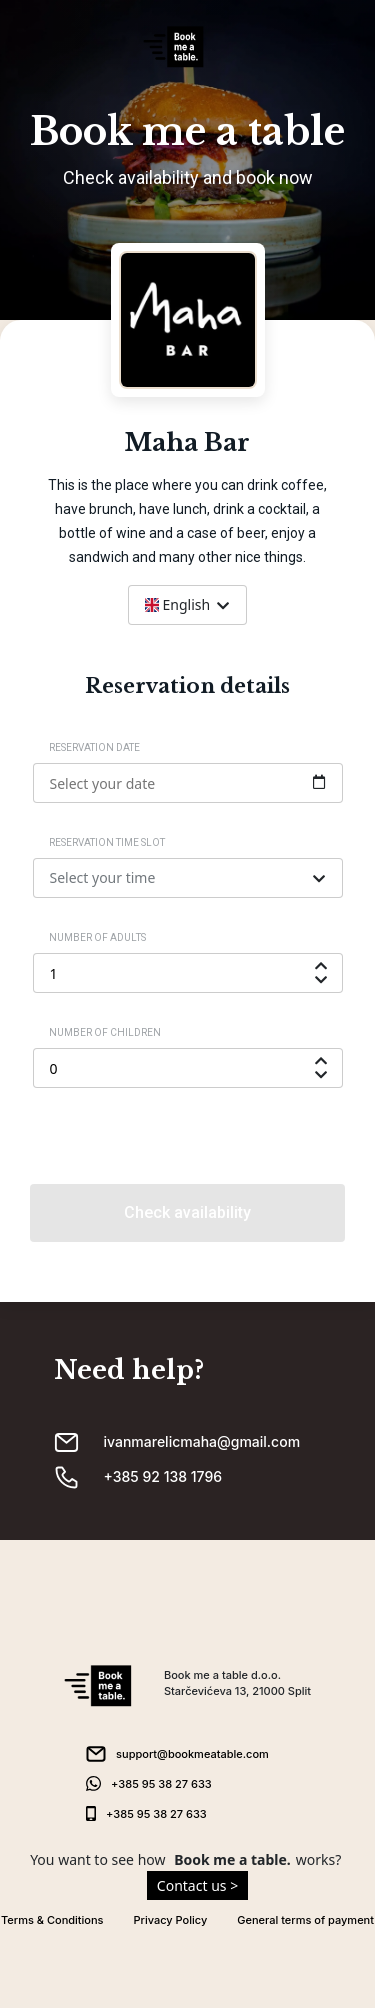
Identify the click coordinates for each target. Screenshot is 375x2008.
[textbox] (187, 605)
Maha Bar (187, 443)
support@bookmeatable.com (192, 1754)
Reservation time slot (107, 842)
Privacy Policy (171, 1920)
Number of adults (97, 937)
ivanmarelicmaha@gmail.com (202, 1441)
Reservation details (187, 686)
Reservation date (94, 747)
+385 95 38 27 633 (161, 1784)
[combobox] (187, 605)
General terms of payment (305, 1920)
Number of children (105, 1032)
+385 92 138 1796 (163, 1476)
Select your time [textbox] (103, 877)
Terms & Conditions (52, 1920)
